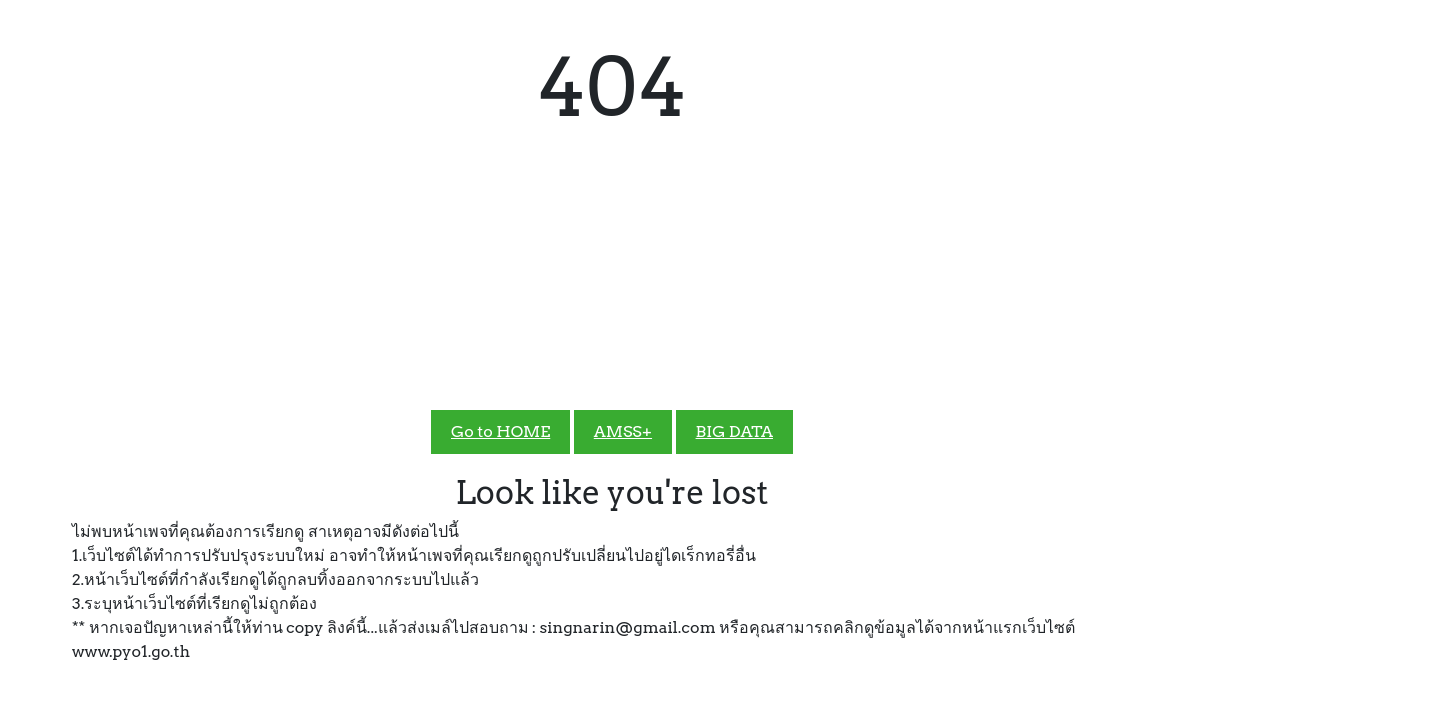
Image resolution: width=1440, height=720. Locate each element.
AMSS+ (623, 431)
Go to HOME (500, 431)
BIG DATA (734, 431)
